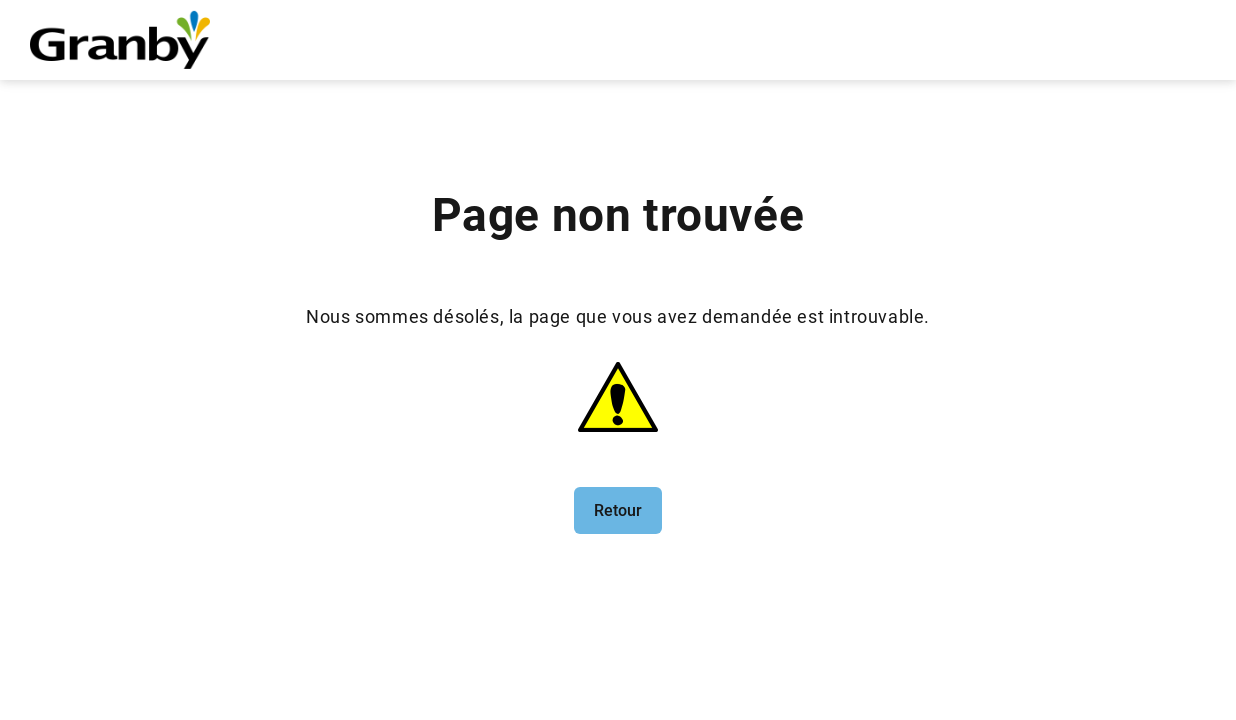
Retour (618, 510)
